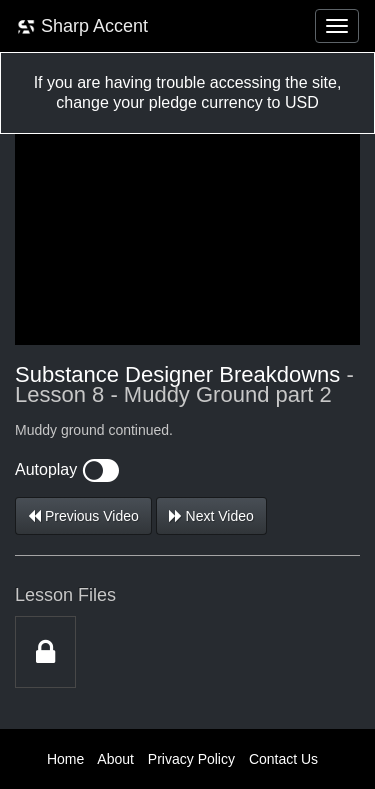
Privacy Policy (191, 759)
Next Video (211, 516)
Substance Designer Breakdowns (177, 374)
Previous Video (83, 516)
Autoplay (67, 469)
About (115, 759)
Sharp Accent (82, 26)
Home (65, 759)
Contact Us (283, 759)
